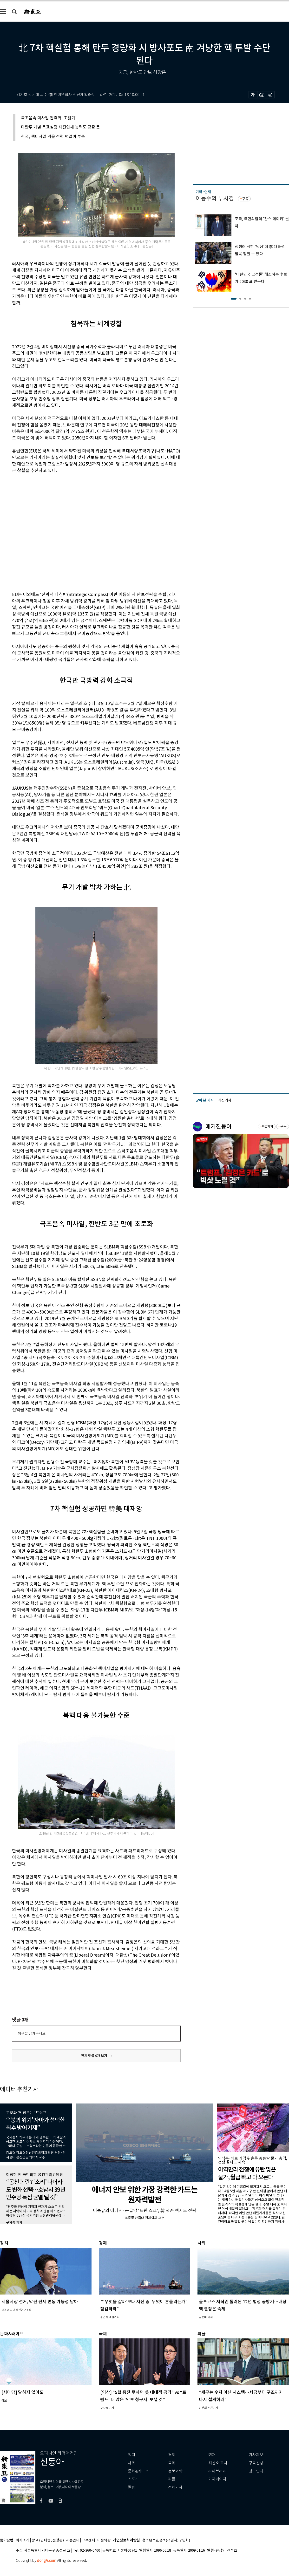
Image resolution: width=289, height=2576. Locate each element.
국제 (171, 2463)
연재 (212, 2455)
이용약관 (104, 2540)
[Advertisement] (51, 531)
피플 (171, 2479)
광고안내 (256, 2471)
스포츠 (133, 2479)
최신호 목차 (217, 2463)
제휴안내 (72, 2540)
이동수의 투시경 (215, 198)
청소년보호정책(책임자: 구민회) (166, 2540)
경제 (171, 2455)
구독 (245, 199)
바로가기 (267, 1126)
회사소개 (22, 2540)
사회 (131, 2463)
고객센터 (88, 2540)
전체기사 (175, 2487)
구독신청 (256, 2463)
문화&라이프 (138, 2471)
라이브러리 (217, 2471)
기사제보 (256, 2455)
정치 (131, 2455)
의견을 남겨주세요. (32, 2033)
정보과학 (175, 2471)
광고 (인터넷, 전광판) (48, 2540)
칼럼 (131, 2487)
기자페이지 (217, 2479)
